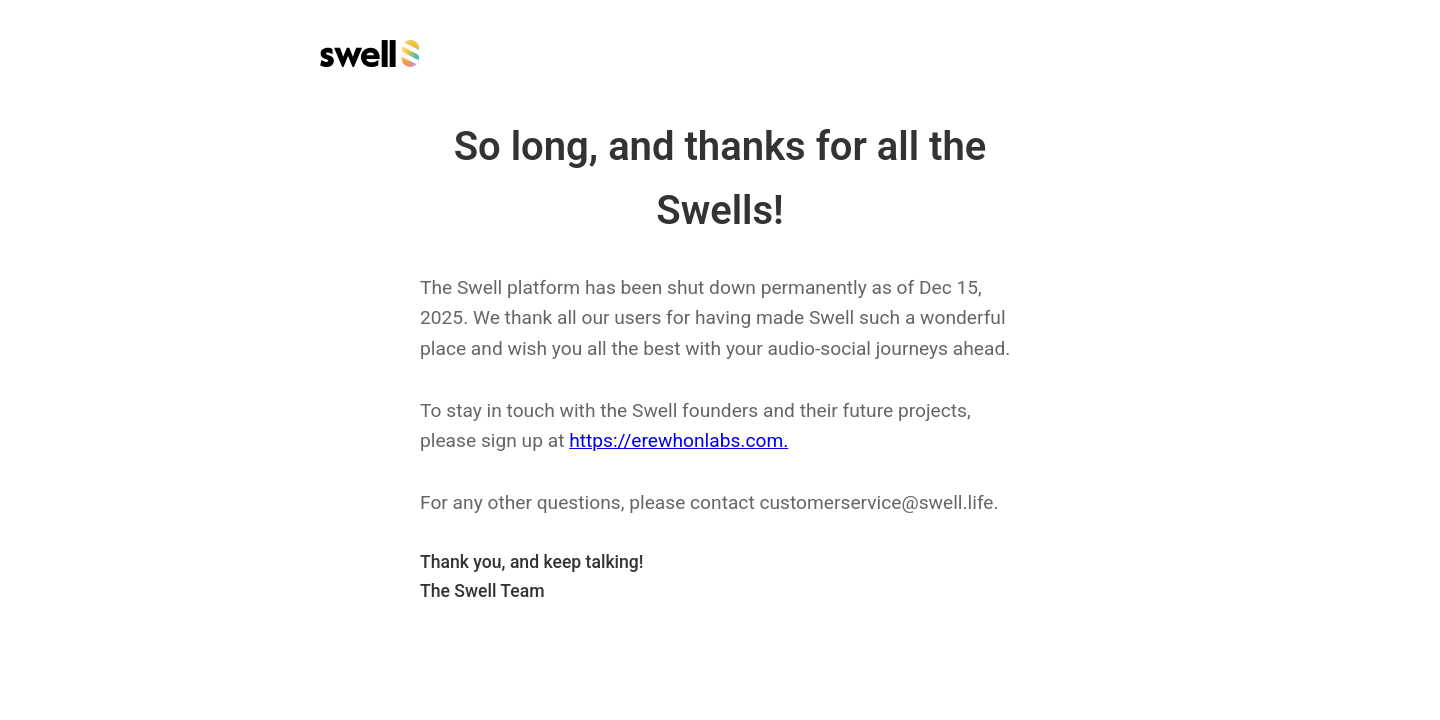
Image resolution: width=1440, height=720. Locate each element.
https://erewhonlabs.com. (678, 440)
